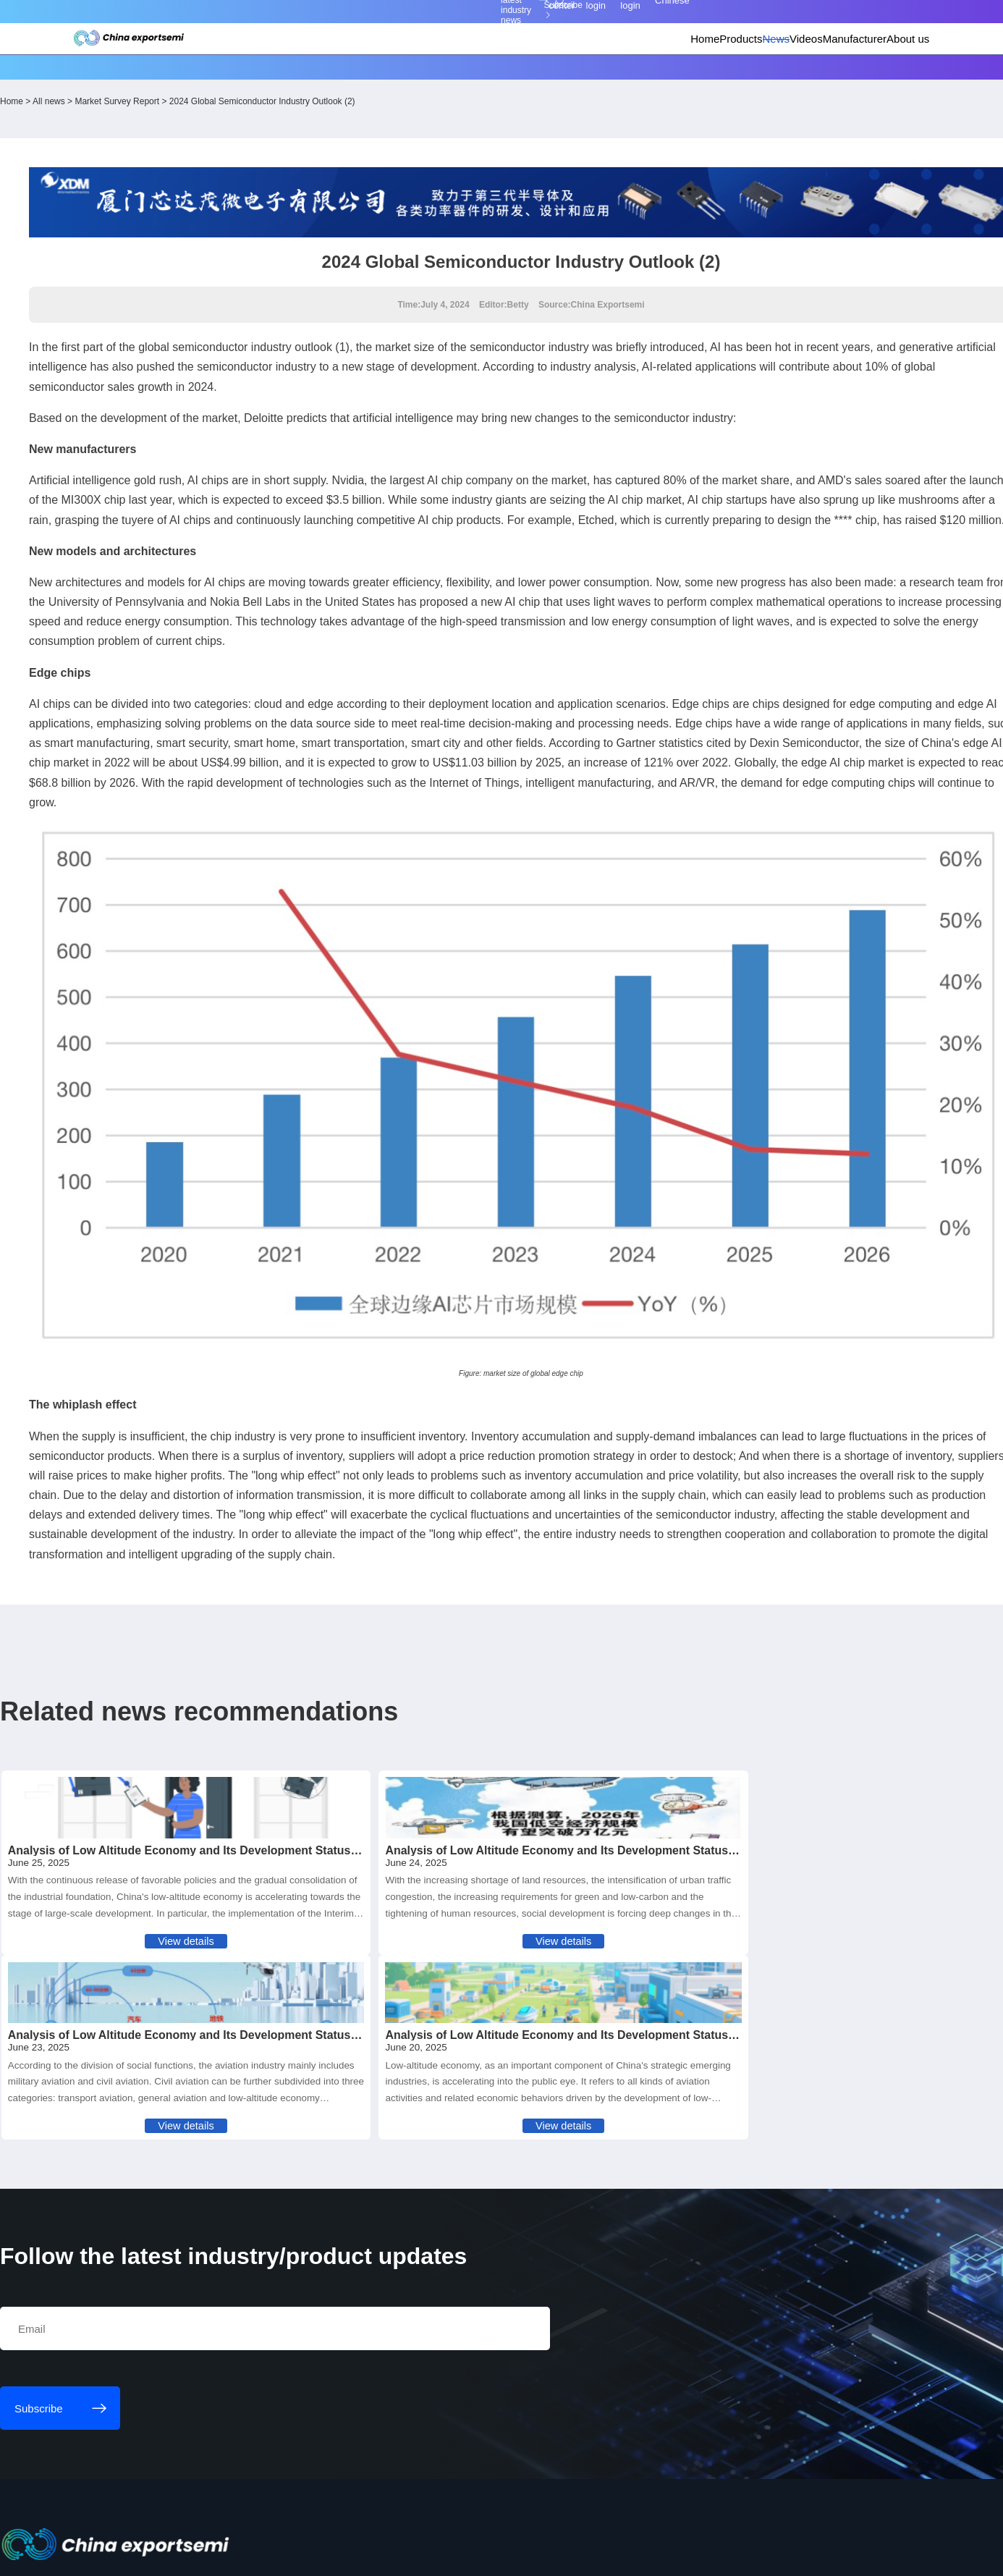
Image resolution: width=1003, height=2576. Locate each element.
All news (174, 115)
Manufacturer (776, 69)
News (662, 69)
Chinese (860, 20)
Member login (746, 21)
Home (555, 69)
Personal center (683, 21)
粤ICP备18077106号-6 (446, 2552)
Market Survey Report (242, 115)
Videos (710, 69)
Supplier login (803, 21)
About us (847, 69)
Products (609, 69)
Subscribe (308, 21)
